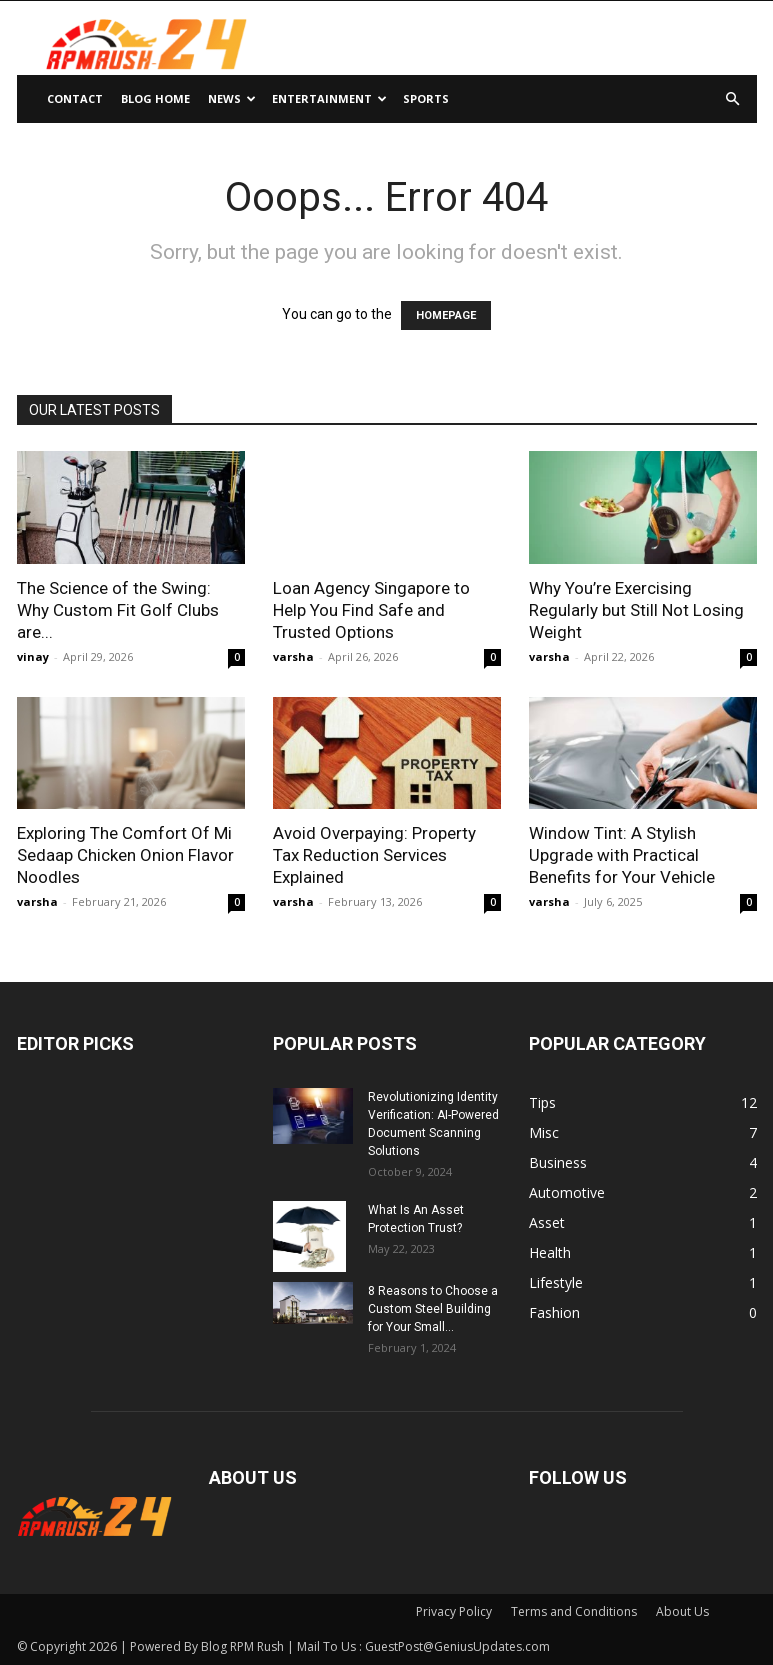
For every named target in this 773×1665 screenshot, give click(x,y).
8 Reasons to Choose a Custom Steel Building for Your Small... (433, 1309)
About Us (682, 1611)
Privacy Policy (454, 1611)
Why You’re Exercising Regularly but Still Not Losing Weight (636, 610)
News (232, 98)
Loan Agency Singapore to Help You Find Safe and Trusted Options (371, 610)
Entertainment (329, 98)
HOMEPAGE (446, 315)
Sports (426, 98)
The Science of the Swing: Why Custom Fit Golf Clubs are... (118, 610)
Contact (75, 98)
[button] (733, 99)
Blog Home (155, 98)
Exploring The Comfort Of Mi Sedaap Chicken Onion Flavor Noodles (125, 855)
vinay (33, 656)
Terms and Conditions (574, 1611)
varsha (293, 656)
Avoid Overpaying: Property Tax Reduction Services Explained (374, 855)
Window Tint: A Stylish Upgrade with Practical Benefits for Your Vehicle (622, 855)
